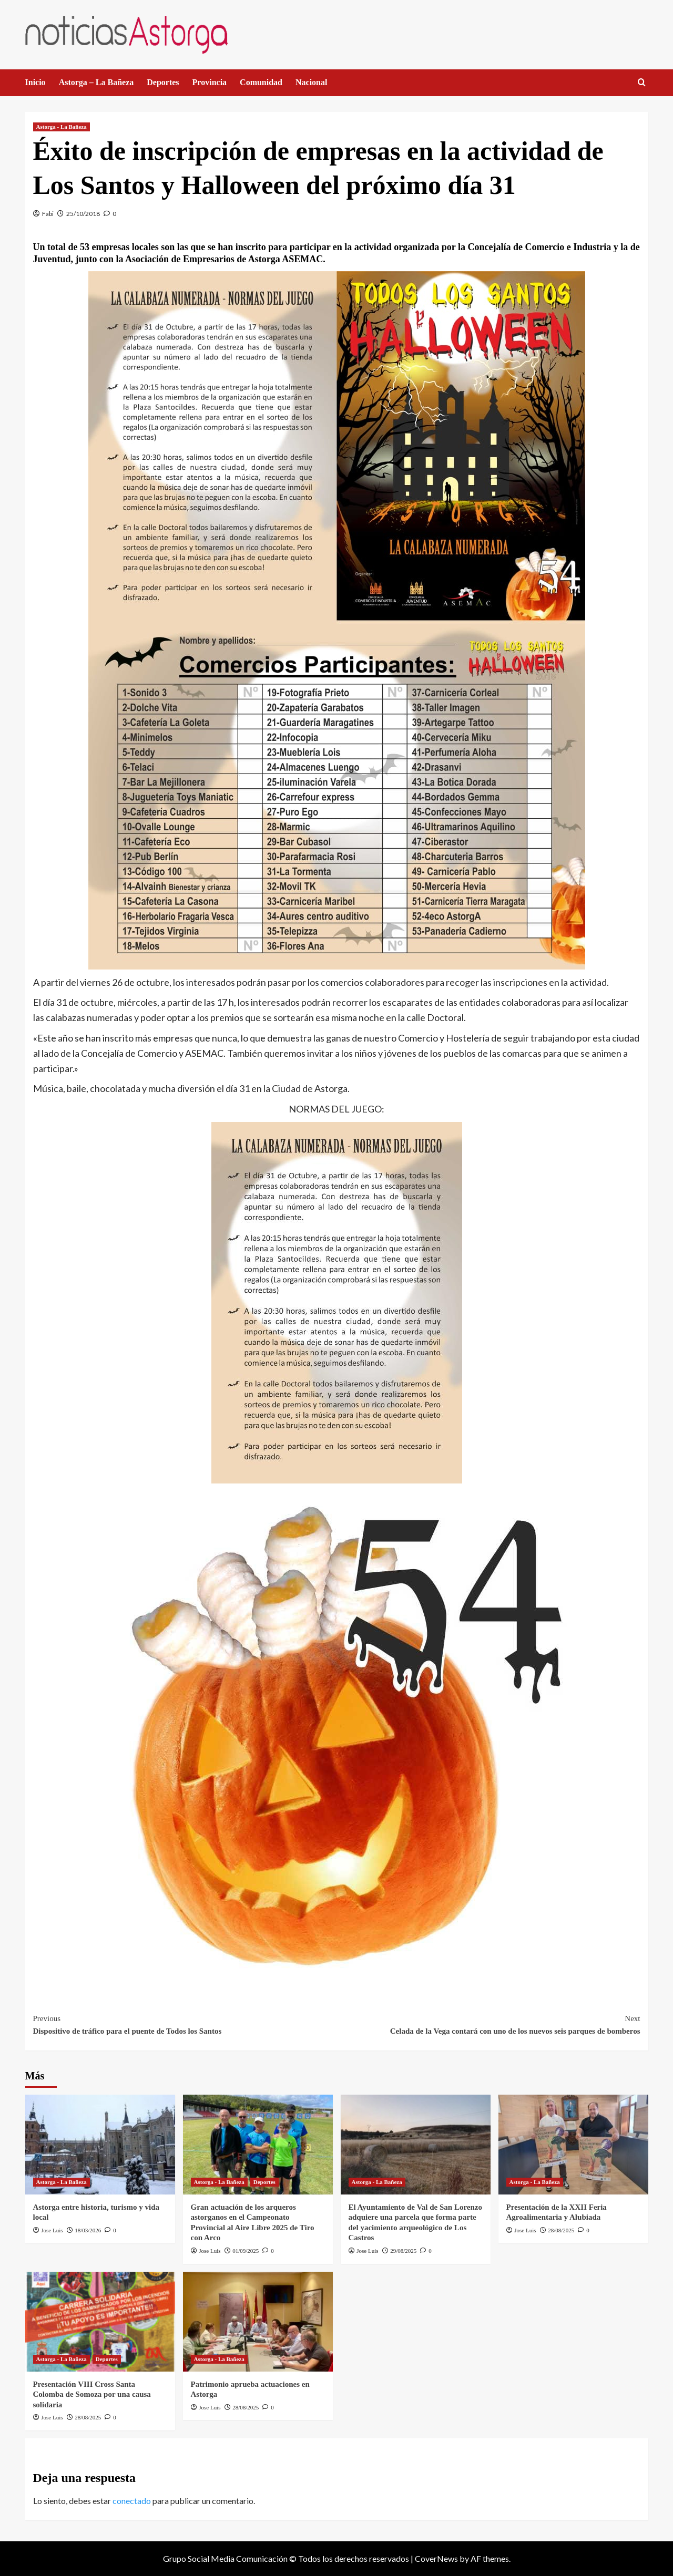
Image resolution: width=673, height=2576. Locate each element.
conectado (132, 2501)
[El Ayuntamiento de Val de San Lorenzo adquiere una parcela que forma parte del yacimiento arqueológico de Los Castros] (416, 2144)
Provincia (209, 82)
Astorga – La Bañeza (96, 82)
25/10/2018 (83, 214)
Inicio (35, 82)
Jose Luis (52, 2230)
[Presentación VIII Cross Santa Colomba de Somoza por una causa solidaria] (100, 2322)
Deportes (163, 82)
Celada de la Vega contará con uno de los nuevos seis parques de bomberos (488, 2023)
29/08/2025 (403, 2251)
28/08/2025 (561, 2230)
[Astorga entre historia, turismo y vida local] (100, 2144)
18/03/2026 (88, 2230)
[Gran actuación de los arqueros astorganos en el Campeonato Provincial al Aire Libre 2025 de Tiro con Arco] (258, 2144)
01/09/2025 (245, 2251)
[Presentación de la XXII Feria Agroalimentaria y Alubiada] (573, 2144)
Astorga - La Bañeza (61, 126)
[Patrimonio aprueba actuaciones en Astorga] (258, 2322)
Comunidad (261, 82)
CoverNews (436, 2558)
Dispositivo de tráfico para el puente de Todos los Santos (185, 2023)
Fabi (48, 214)
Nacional (311, 82)
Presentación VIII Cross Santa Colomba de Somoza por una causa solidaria (92, 2394)
